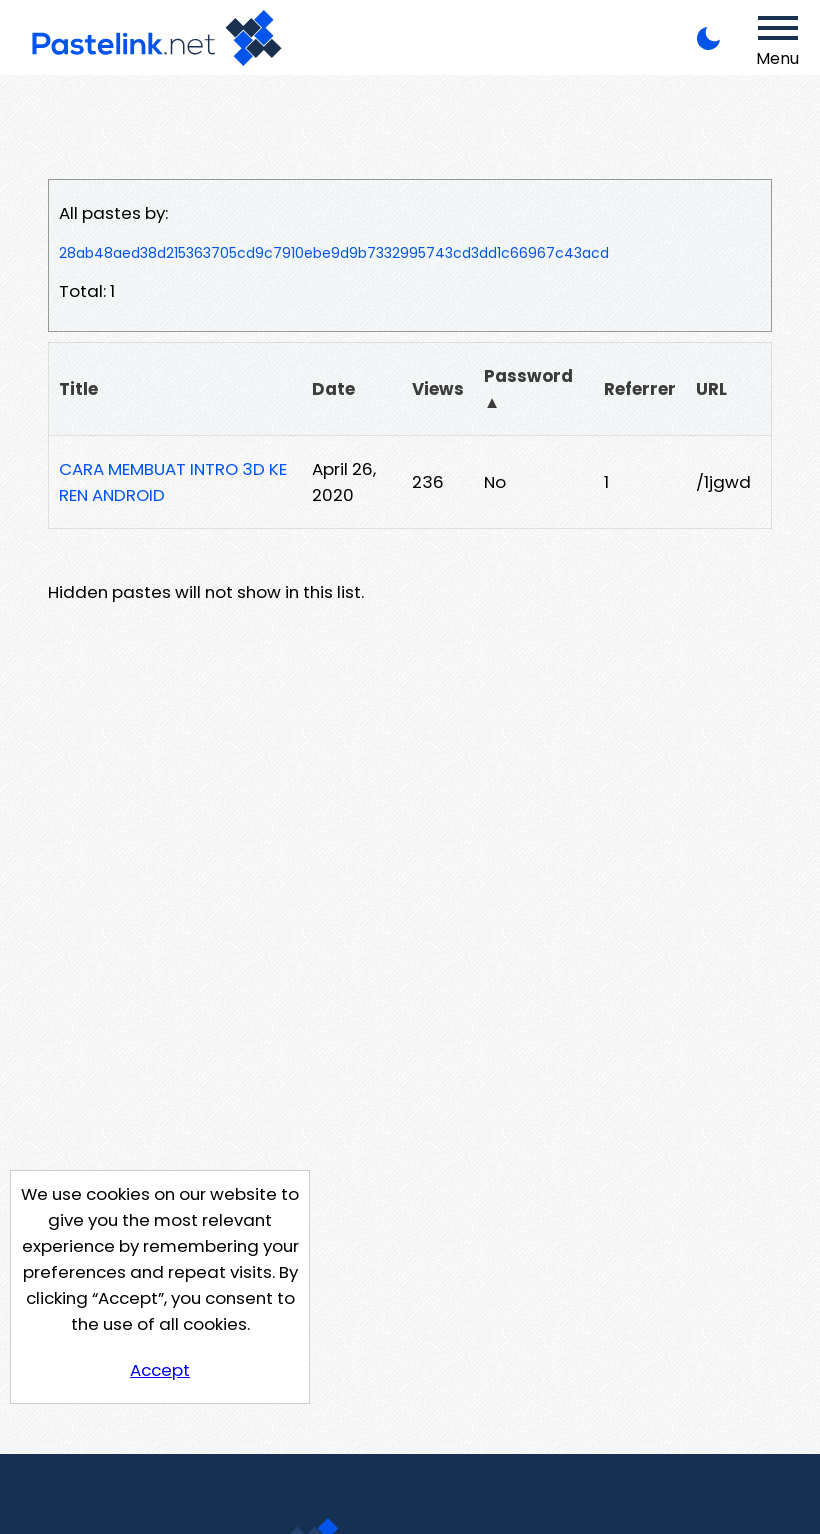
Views (438, 389)
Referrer (640, 389)
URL (711, 389)
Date (333, 389)
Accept (160, 1370)
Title (78, 389)
